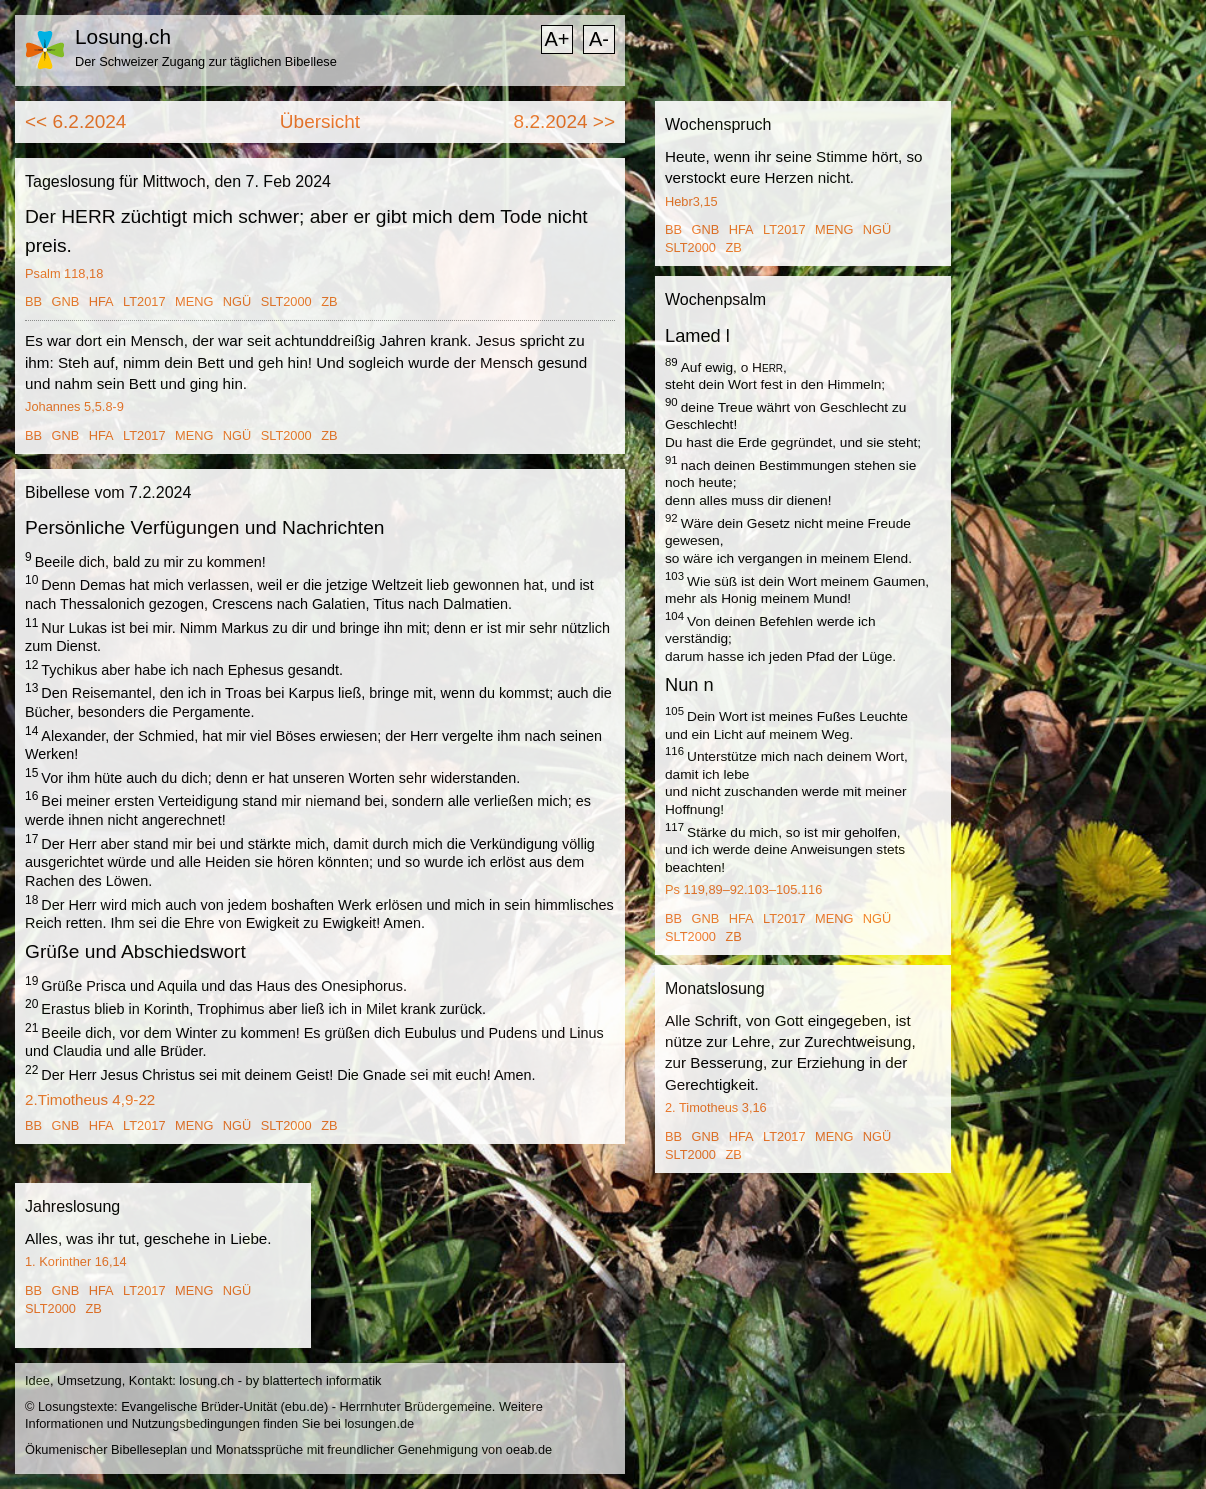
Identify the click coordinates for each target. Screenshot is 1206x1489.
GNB (66, 301)
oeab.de (529, 1449)
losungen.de (379, 1423)
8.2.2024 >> (564, 121)
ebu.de (304, 1406)
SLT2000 (286, 301)
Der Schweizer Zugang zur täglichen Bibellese (206, 61)
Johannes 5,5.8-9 (74, 406)
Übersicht (320, 121)
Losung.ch (123, 36)
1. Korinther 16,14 (76, 1261)
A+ (556, 39)
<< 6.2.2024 (75, 121)
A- (599, 39)
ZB (329, 301)
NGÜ (237, 301)
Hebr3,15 (691, 201)
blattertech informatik (322, 1380)
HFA (101, 301)
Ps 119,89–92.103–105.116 (743, 889)
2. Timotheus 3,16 (716, 1107)
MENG (194, 301)
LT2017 (144, 301)
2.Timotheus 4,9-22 (90, 1099)
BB (33, 301)
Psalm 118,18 (64, 273)
